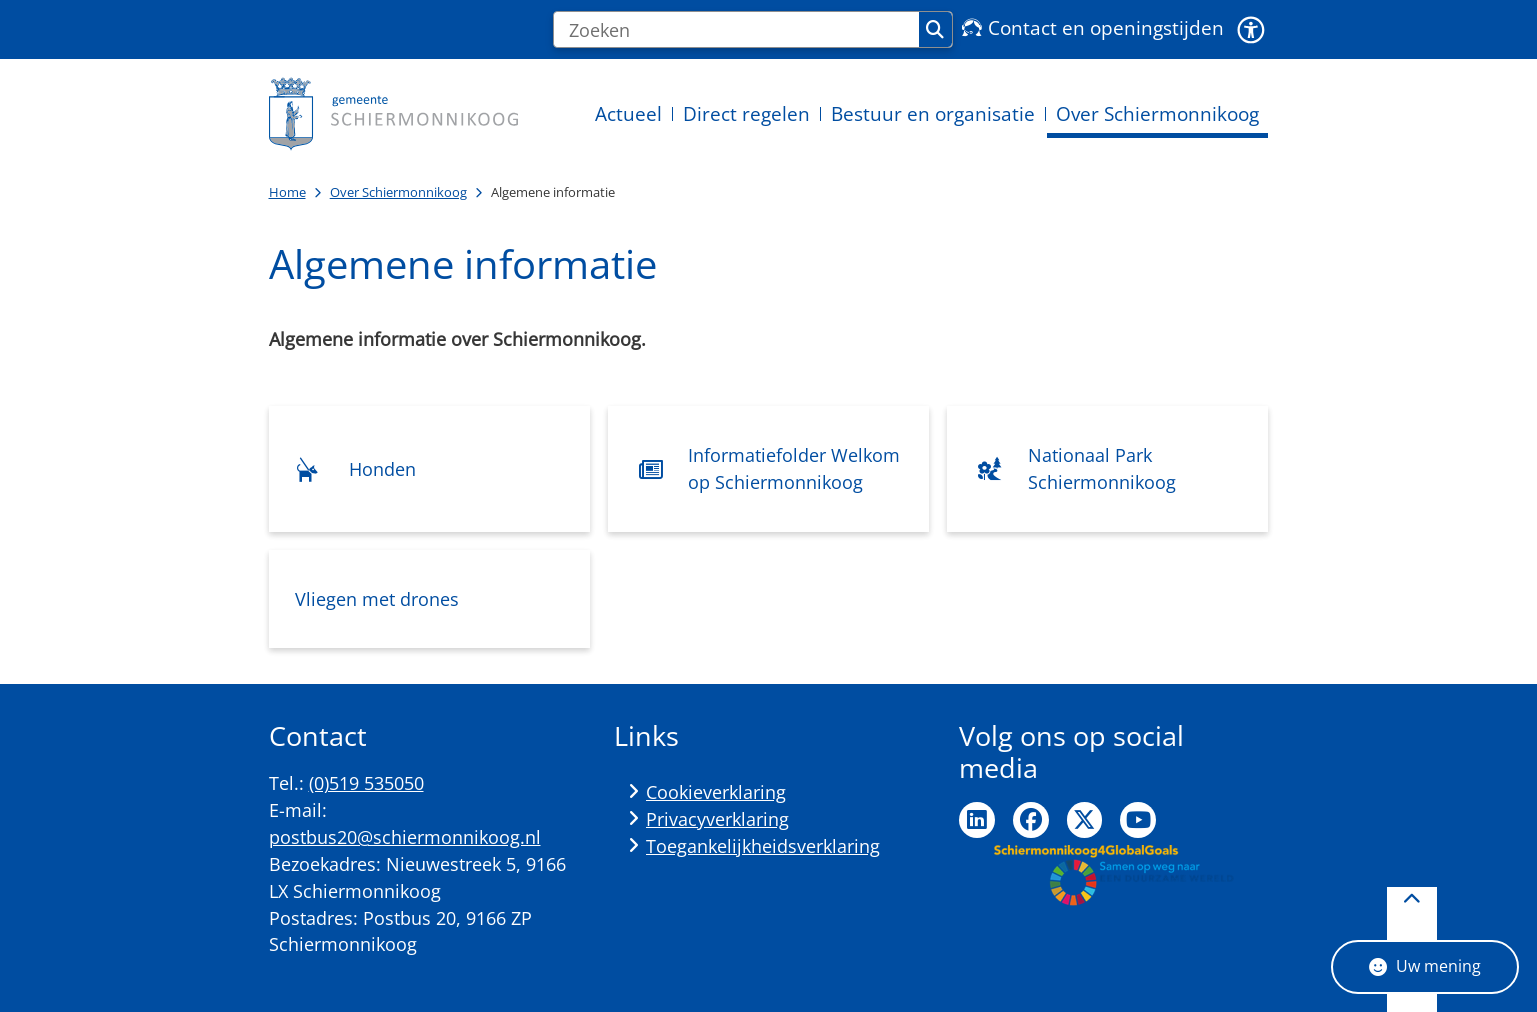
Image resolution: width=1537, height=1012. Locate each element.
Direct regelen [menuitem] (746, 113)
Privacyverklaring (717, 819)
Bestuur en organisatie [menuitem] (933, 113)
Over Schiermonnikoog (398, 192)
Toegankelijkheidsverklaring (763, 846)
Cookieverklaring (716, 792)
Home (287, 192)
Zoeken (935, 30)
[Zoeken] (736, 30)
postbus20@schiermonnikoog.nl (405, 837)
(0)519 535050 (366, 783)
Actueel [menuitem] (628, 113)
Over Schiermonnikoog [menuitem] (1157, 113)
